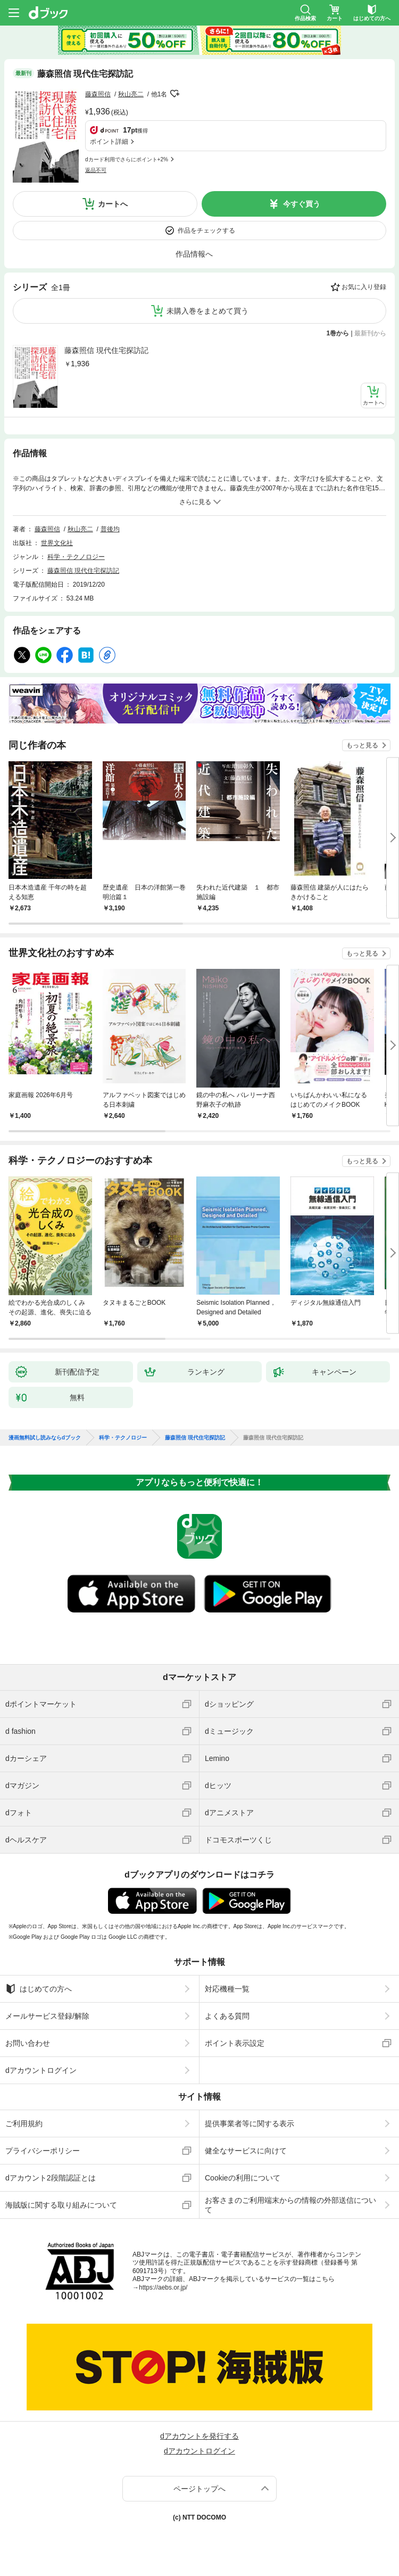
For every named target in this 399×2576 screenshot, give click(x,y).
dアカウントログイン (41, 2070)
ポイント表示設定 (234, 2043)
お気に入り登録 (364, 287)
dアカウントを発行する (199, 2436)
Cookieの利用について (242, 2178)
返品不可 (95, 170)
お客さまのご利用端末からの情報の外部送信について (290, 2205)
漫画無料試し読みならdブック (45, 1438)
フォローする (174, 93)
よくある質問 (227, 2016)
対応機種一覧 (227, 1989)
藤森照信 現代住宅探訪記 (106, 350)
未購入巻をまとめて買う (207, 311)
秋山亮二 (131, 94)
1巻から (338, 333)
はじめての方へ (38, 1989)
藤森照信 (98, 94)
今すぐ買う (301, 204)
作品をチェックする (206, 230)
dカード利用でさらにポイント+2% (126, 159)
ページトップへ (199, 2488)
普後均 (110, 529)
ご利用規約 (24, 2123)
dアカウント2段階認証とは (50, 2178)
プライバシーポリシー (42, 2150)
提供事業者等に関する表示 (249, 2123)
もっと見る (362, 745)
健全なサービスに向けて (246, 2150)
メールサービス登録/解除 (47, 2016)
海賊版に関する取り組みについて (61, 2205)
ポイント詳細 (109, 141)
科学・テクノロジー (76, 557)
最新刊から (370, 333)
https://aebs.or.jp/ (163, 2287)
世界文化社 (57, 543)
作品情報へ (194, 254)
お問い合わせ (27, 2043)
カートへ (113, 204)
